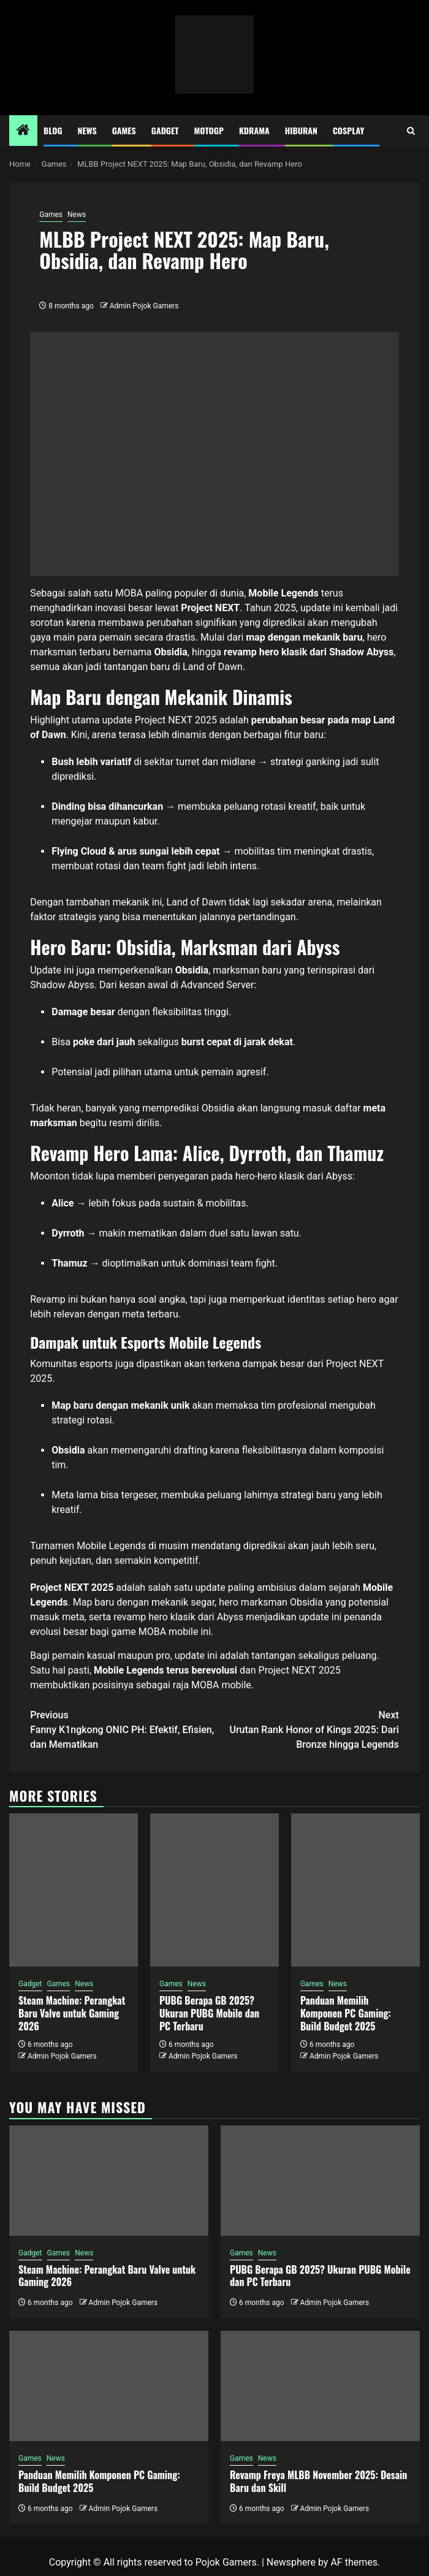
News (87, 130)
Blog (53, 130)
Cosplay (348, 130)
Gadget (165, 130)
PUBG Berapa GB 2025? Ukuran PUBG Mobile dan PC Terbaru (209, 2013)
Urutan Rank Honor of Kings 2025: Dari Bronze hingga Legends (306, 1729)
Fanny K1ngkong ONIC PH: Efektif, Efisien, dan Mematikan (122, 1729)
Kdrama (254, 130)
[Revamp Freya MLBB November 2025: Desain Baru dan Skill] (320, 2386)
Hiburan (301, 130)
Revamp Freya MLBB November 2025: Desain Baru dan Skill (318, 2481)
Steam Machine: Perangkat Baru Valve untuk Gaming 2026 (71, 2013)
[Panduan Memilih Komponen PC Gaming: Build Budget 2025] (355, 1890)
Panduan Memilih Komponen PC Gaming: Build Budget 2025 (345, 2013)
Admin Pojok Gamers (144, 306)
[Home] (23, 131)
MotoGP (209, 130)
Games (124, 130)
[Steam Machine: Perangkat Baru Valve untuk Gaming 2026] (73, 1890)
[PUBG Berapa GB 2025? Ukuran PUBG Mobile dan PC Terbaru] (214, 1890)
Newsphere (291, 2562)
